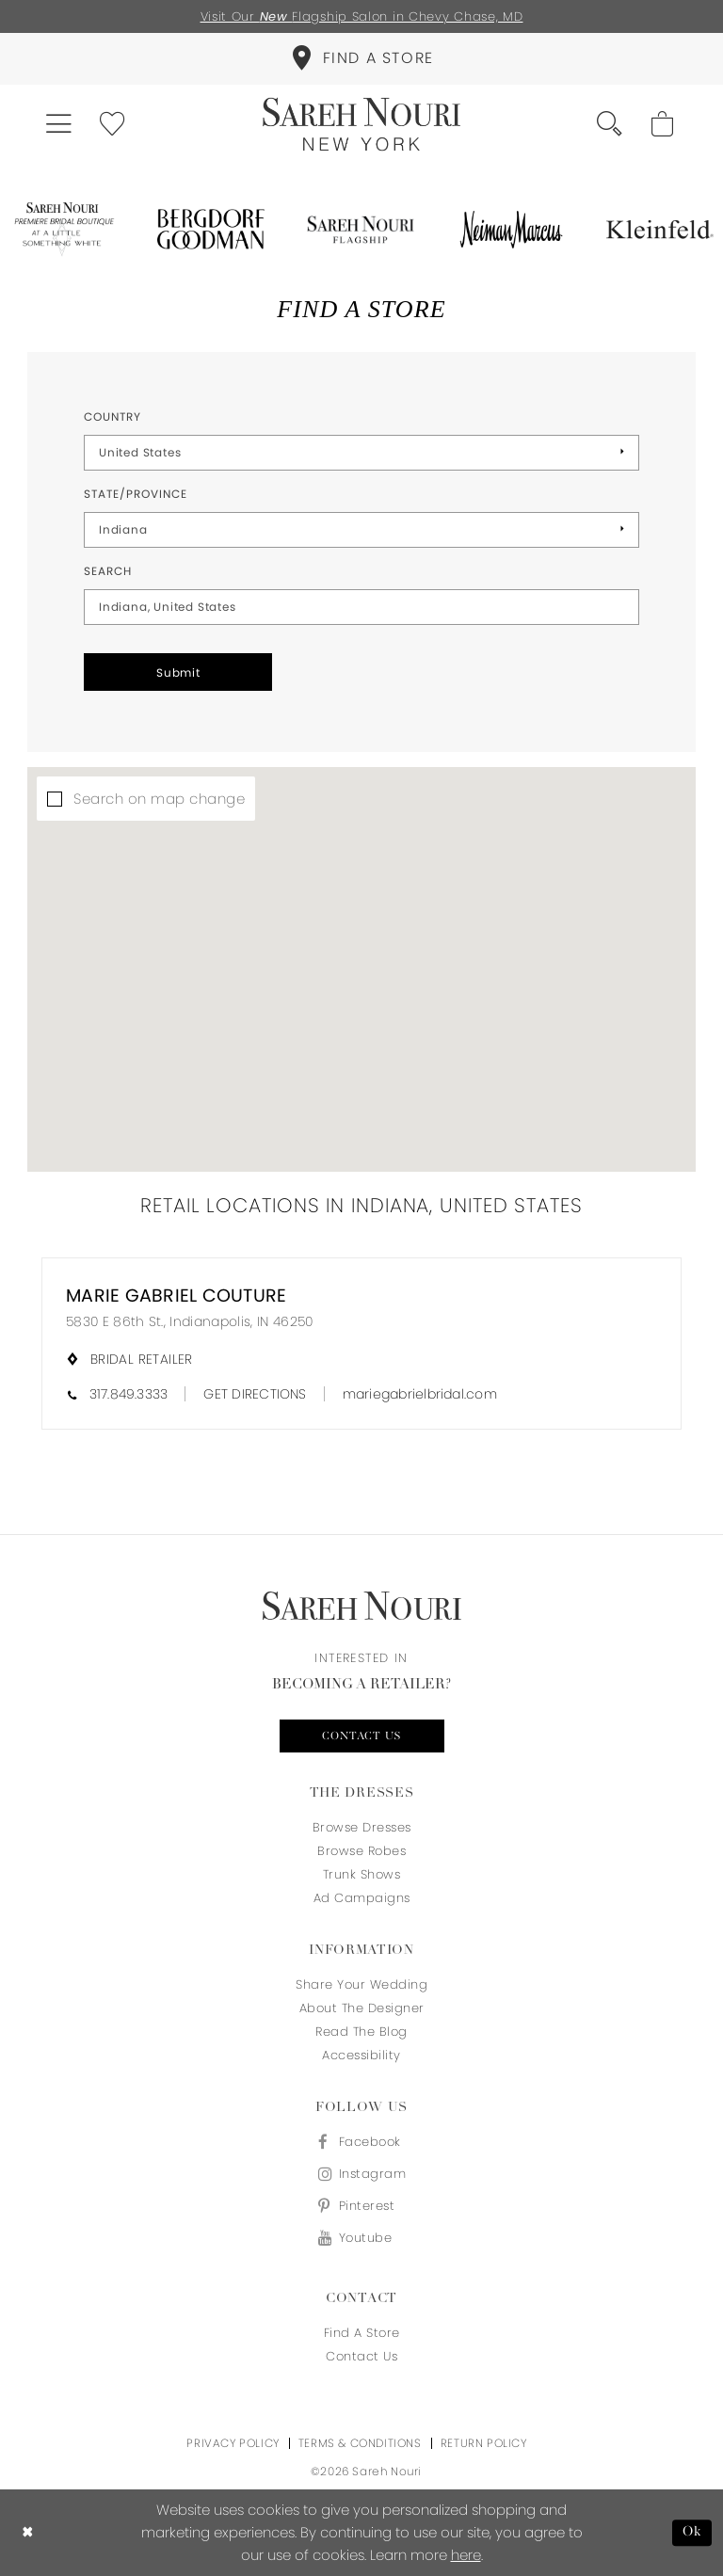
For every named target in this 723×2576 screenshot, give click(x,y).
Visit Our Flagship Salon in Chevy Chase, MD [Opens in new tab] (362, 16)
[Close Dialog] (27, 2532)
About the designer (362, 2008)
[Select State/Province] (361, 530)
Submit (178, 672)
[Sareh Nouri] (361, 125)
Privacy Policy (232, 2443)
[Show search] (610, 125)
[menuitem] (361, 59)
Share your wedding (361, 1984)
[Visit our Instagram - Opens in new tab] (361, 2173)
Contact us (362, 1736)
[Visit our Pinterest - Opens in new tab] (361, 2205)
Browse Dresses (362, 1827)
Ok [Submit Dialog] (692, 2532)
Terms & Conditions (360, 2443)
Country (112, 416)
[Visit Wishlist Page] (113, 125)
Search (108, 571)
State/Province (135, 494)
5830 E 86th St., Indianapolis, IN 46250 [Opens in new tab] (189, 1321)
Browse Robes (361, 1851)
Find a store (362, 2333)
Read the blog (361, 2031)
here (466, 2555)
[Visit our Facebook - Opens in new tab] (361, 2141)
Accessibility (361, 2055)
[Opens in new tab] (62, 229)
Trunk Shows (362, 1874)
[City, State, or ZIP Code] (361, 607)
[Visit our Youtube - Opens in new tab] (361, 2237)
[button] (60, 125)
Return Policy (484, 2443)
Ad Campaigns (361, 1898)
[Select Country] (361, 453)
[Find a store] (361, 59)
